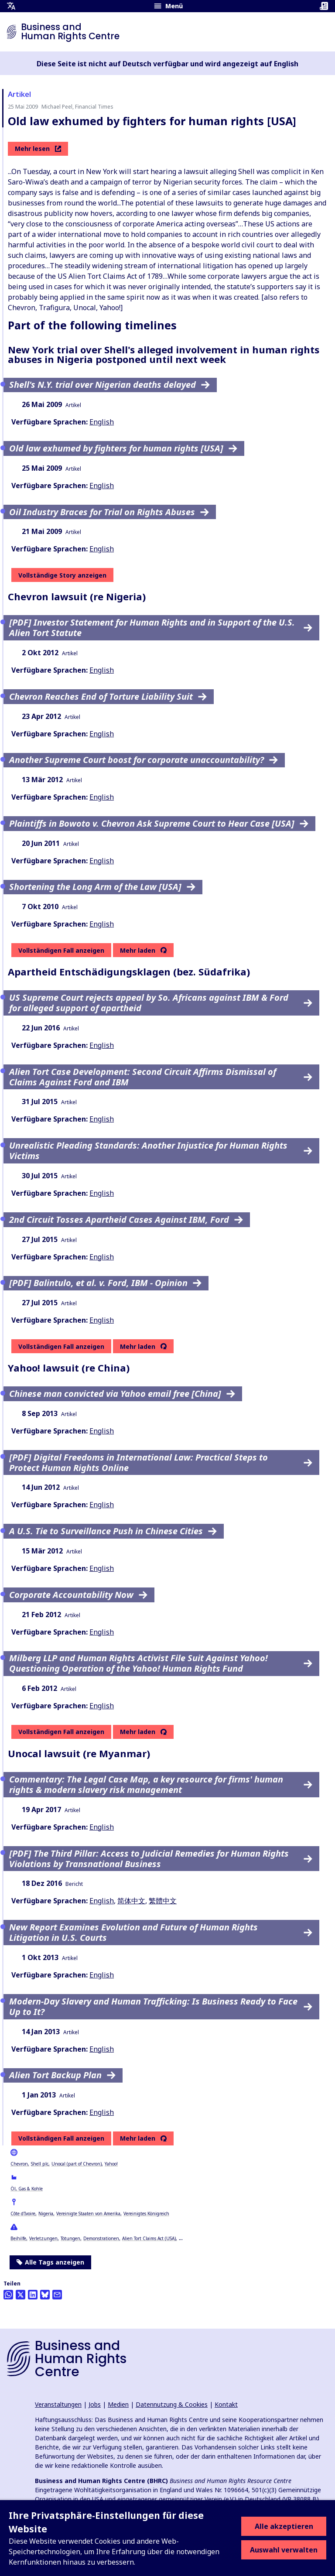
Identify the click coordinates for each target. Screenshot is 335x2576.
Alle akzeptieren (284, 2526)
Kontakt (226, 2404)
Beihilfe (18, 2238)
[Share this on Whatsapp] (8, 2294)
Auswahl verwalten (284, 2550)
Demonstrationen (101, 2238)
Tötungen (70, 2238)
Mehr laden (137, 950)
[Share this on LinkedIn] (33, 2294)
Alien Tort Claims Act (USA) (149, 2238)
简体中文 (131, 1900)
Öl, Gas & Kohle (26, 2189)
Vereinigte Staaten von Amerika (88, 2213)
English (101, 422)
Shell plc (39, 2164)
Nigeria (45, 2213)
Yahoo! (111, 2164)
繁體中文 (163, 1900)
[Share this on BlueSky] (45, 2294)
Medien (118, 2404)
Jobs (95, 2404)
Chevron (19, 2164)
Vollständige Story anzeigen (62, 575)
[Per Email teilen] (57, 2294)
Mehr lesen (38, 148)
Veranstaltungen (58, 2404)
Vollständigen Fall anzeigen (61, 950)
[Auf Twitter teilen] (20, 2294)
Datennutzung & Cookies (172, 2404)
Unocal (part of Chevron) (76, 2164)
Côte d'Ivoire (22, 2213)
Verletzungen (43, 2238)
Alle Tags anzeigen (50, 2262)
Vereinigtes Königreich (146, 2213)
